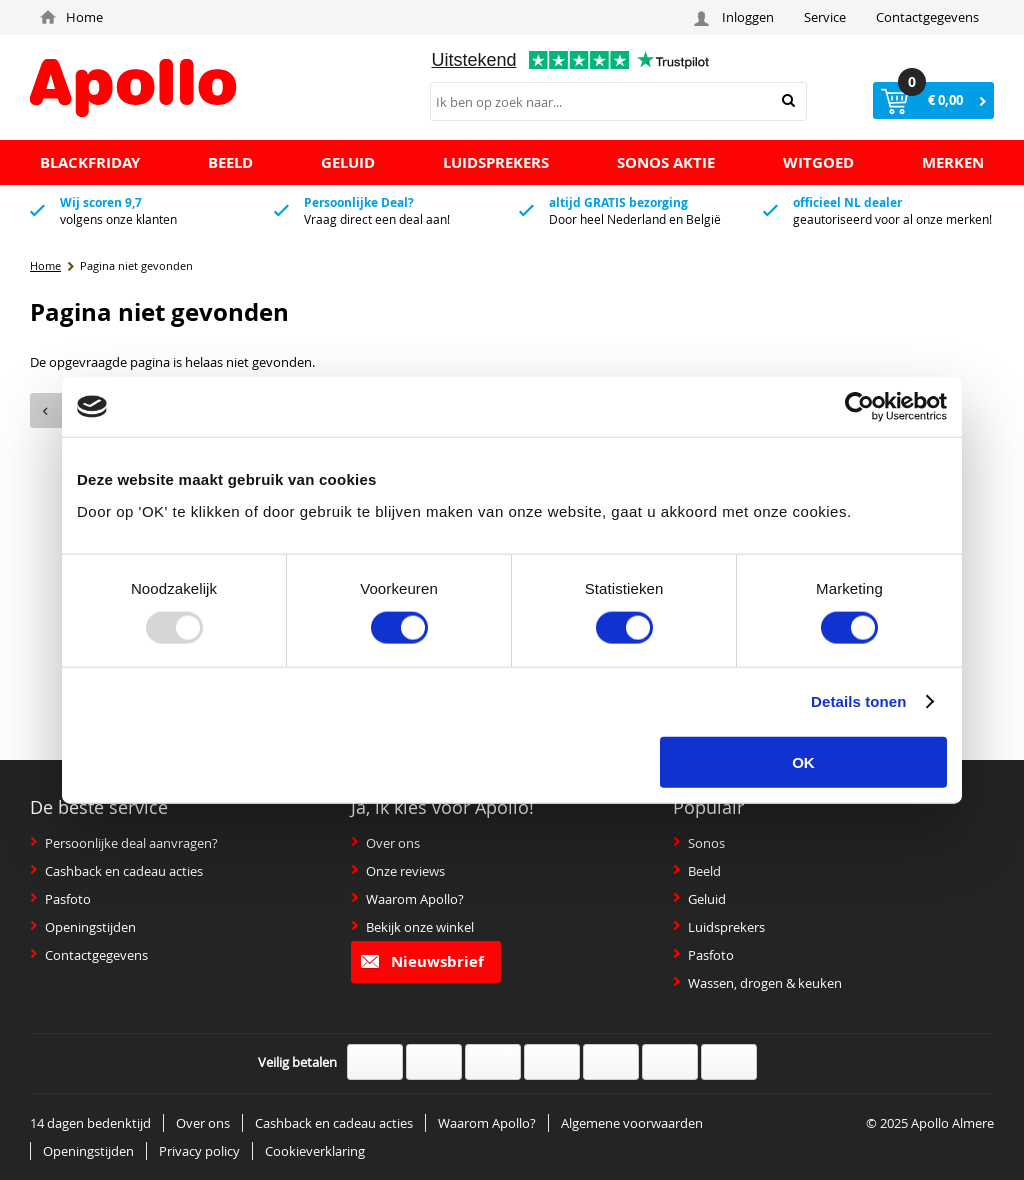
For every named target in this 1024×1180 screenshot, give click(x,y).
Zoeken (788, 100)
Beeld (697, 871)
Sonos (699, 843)
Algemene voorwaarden (632, 1123)
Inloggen (736, 17)
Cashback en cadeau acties (116, 871)
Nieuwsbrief (422, 961)
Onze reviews (398, 871)
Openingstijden (83, 927)
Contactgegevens (927, 17)
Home (71, 17)
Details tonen (858, 701)
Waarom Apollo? (407, 899)
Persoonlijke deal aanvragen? (124, 843)
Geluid (699, 899)
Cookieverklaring (315, 1151)
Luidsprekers (719, 927)
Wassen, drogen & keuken (757, 983)
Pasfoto (60, 899)
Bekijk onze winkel (412, 927)
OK (803, 761)
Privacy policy (199, 1151)
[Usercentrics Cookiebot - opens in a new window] (859, 407)
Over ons (385, 843)
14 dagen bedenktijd (90, 1123)
